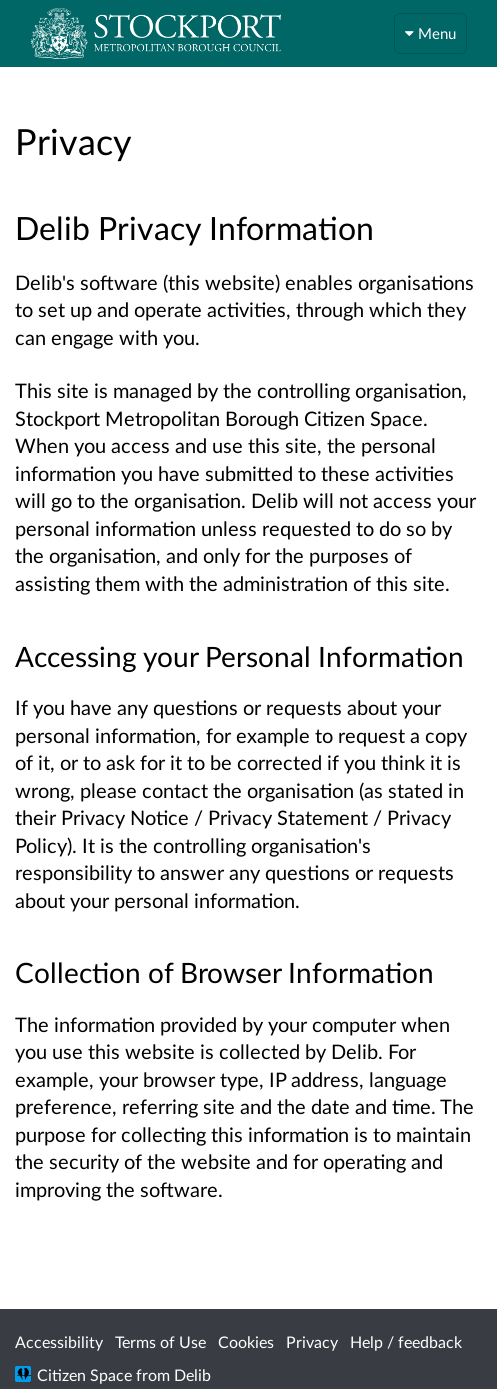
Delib (192, 1374)
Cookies (246, 1341)
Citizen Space (84, 1374)
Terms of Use (160, 1341)
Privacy (312, 1341)
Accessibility (59, 1341)
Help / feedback (406, 1341)
